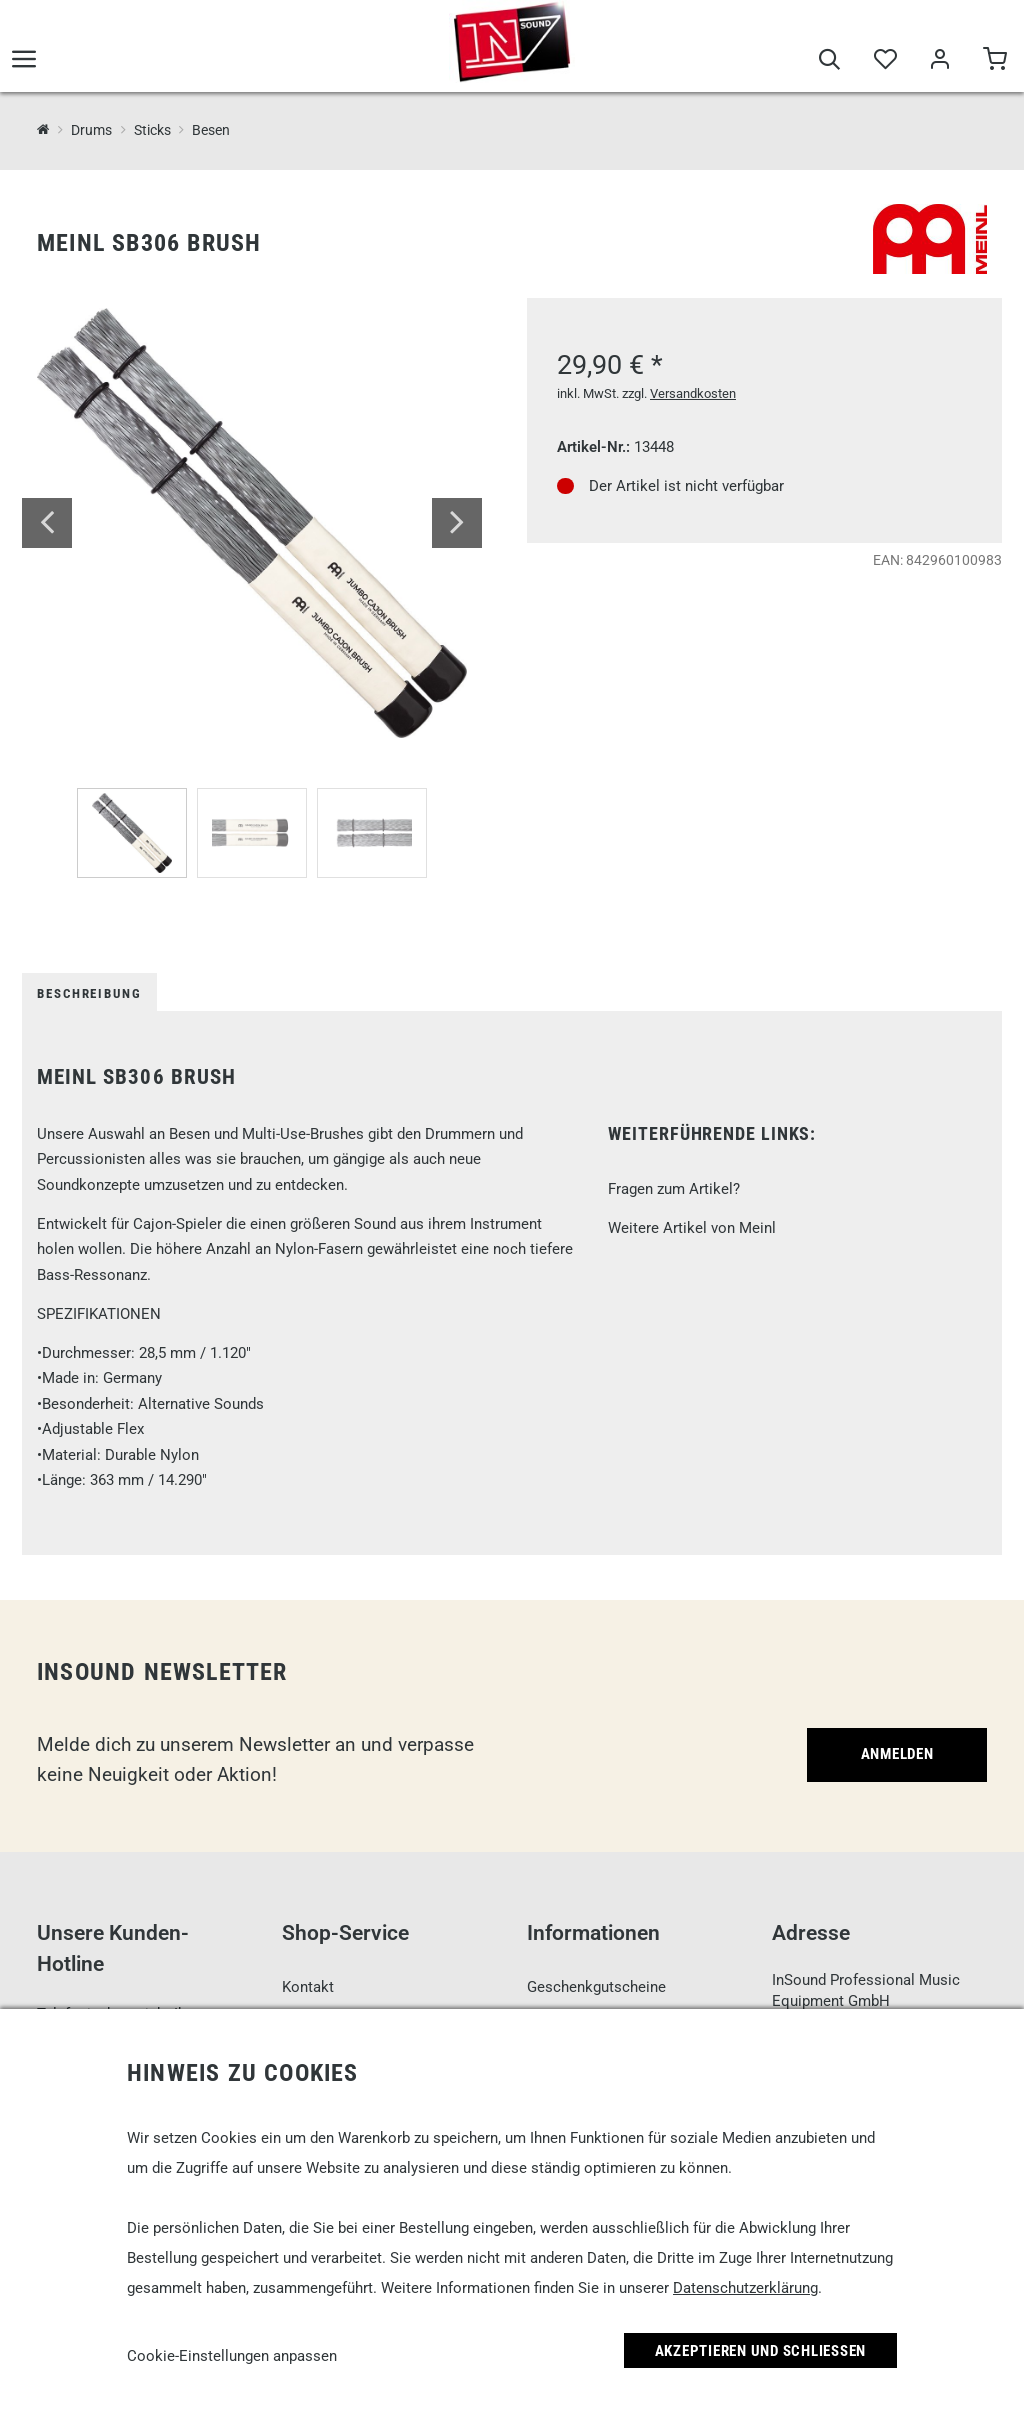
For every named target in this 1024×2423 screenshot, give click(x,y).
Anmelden (897, 1754)
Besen (211, 130)
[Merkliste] (884, 62)
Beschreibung (89, 993)
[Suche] (829, 62)
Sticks (152, 130)
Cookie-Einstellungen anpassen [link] (232, 2356)
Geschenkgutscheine (596, 1987)
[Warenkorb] (994, 62)
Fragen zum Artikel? (674, 1189)
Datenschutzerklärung (745, 2288)
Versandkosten (693, 393)
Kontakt (308, 1987)
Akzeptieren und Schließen (761, 2351)
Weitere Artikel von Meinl (692, 1228)
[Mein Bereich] (939, 62)
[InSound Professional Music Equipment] (43, 129)
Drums (91, 130)
